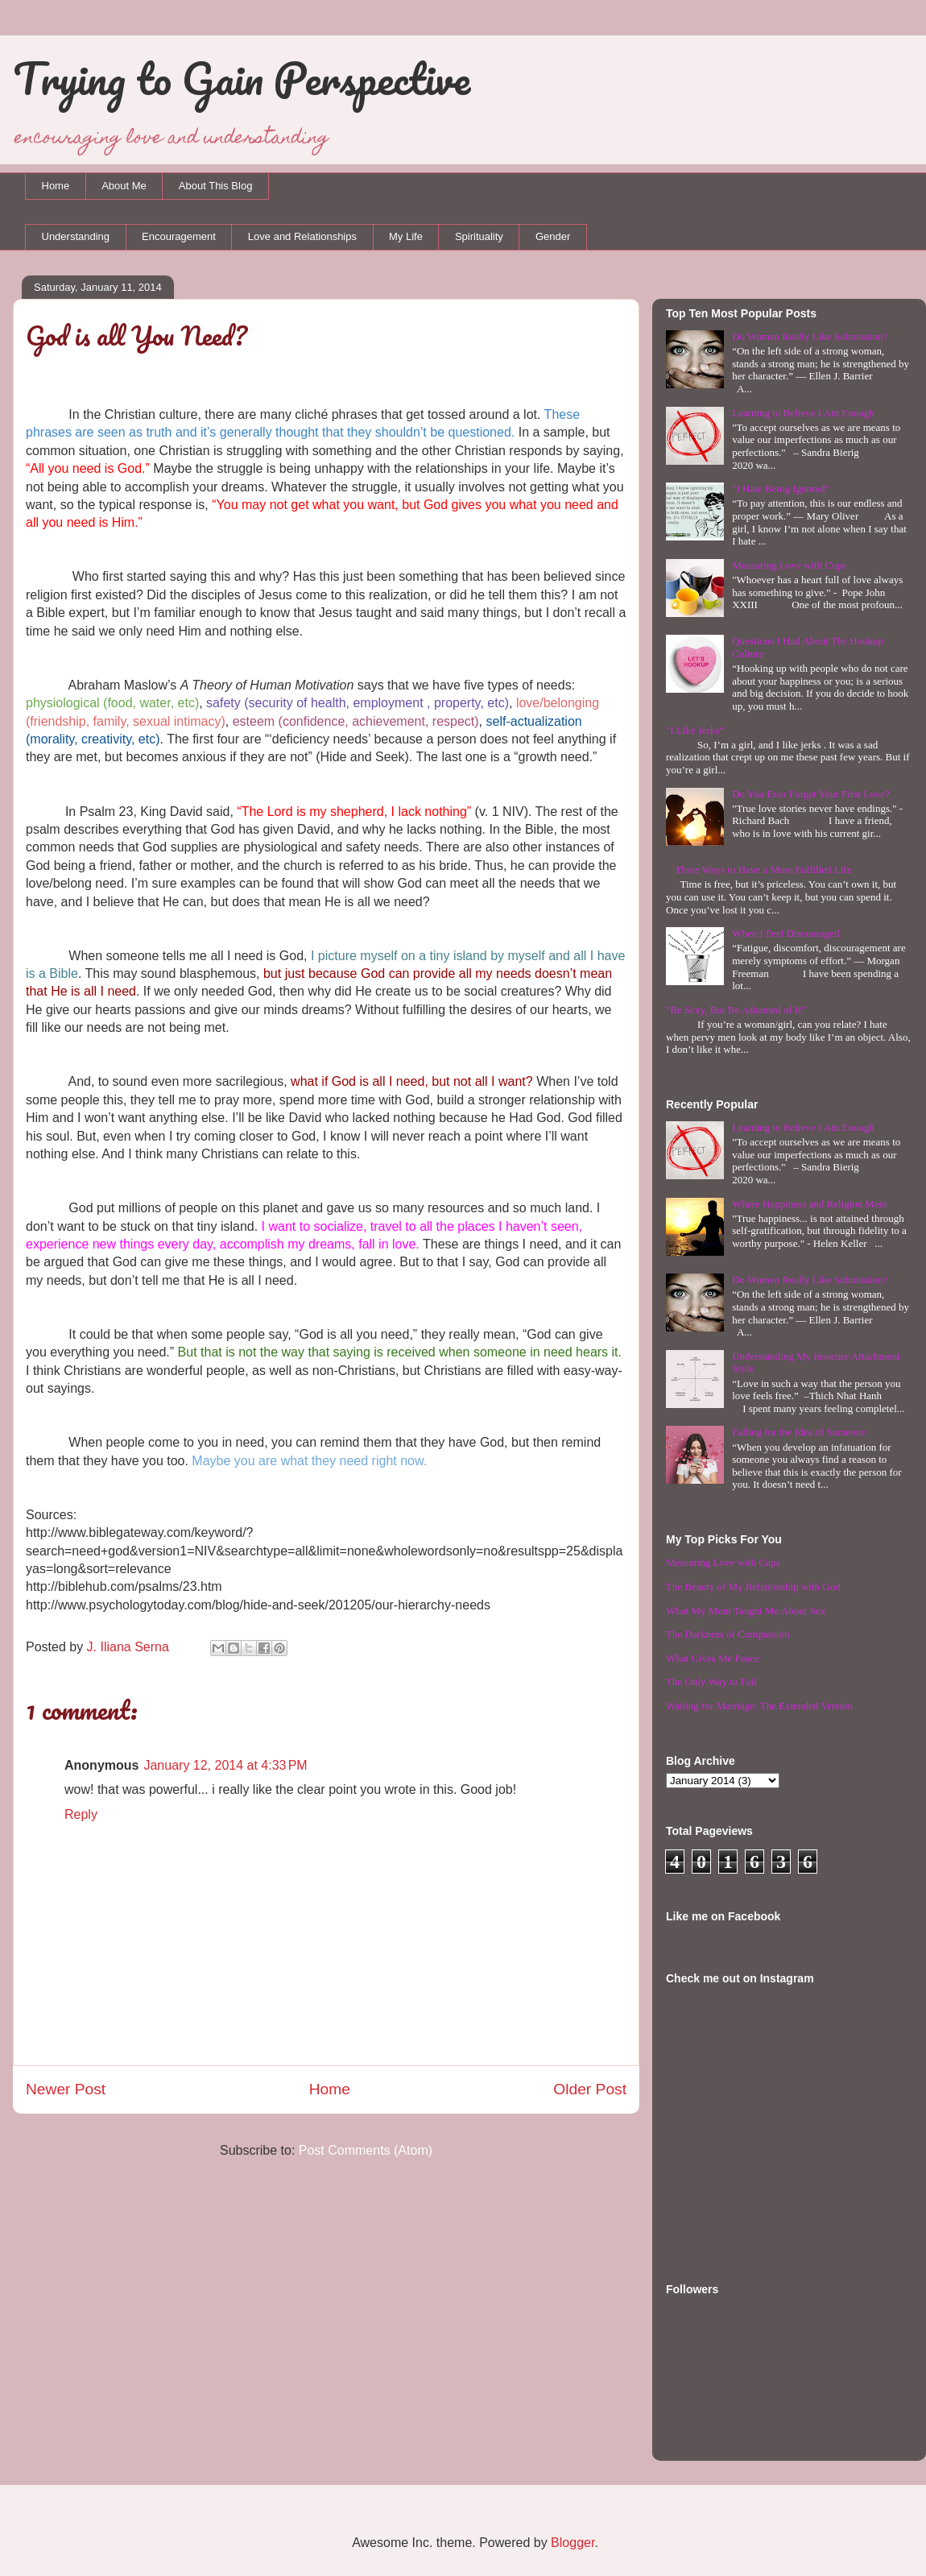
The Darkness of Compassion (727, 1634)
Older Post (589, 2089)
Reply (80, 1814)
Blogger (572, 2542)
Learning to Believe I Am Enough (803, 413)
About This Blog (216, 186)
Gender (552, 236)
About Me (124, 186)
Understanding (76, 236)
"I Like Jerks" (695, 730)
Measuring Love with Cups (789, 565)
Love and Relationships (302, 236)
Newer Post (65, 2089)
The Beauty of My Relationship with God (753, 1586)
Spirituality (479, 236)
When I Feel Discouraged (785, 933)
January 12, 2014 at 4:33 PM (225, 1765)
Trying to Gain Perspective (241, 78)
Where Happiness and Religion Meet (809, 1204)
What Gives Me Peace (712, 1658)
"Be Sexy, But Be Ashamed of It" (735, 1010)
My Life (406, 236)
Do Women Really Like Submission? (809, 336)
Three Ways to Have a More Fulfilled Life (763, 869)
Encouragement (179, 236)
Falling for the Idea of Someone (799, 1432)
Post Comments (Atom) (365, 2150)
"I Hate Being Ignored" (780, 488)
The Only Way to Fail (711, 1681)
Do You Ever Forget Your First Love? (811, 794)
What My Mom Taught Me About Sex (745, 1611)
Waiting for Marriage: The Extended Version (759, 1706)
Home (56, 186)
